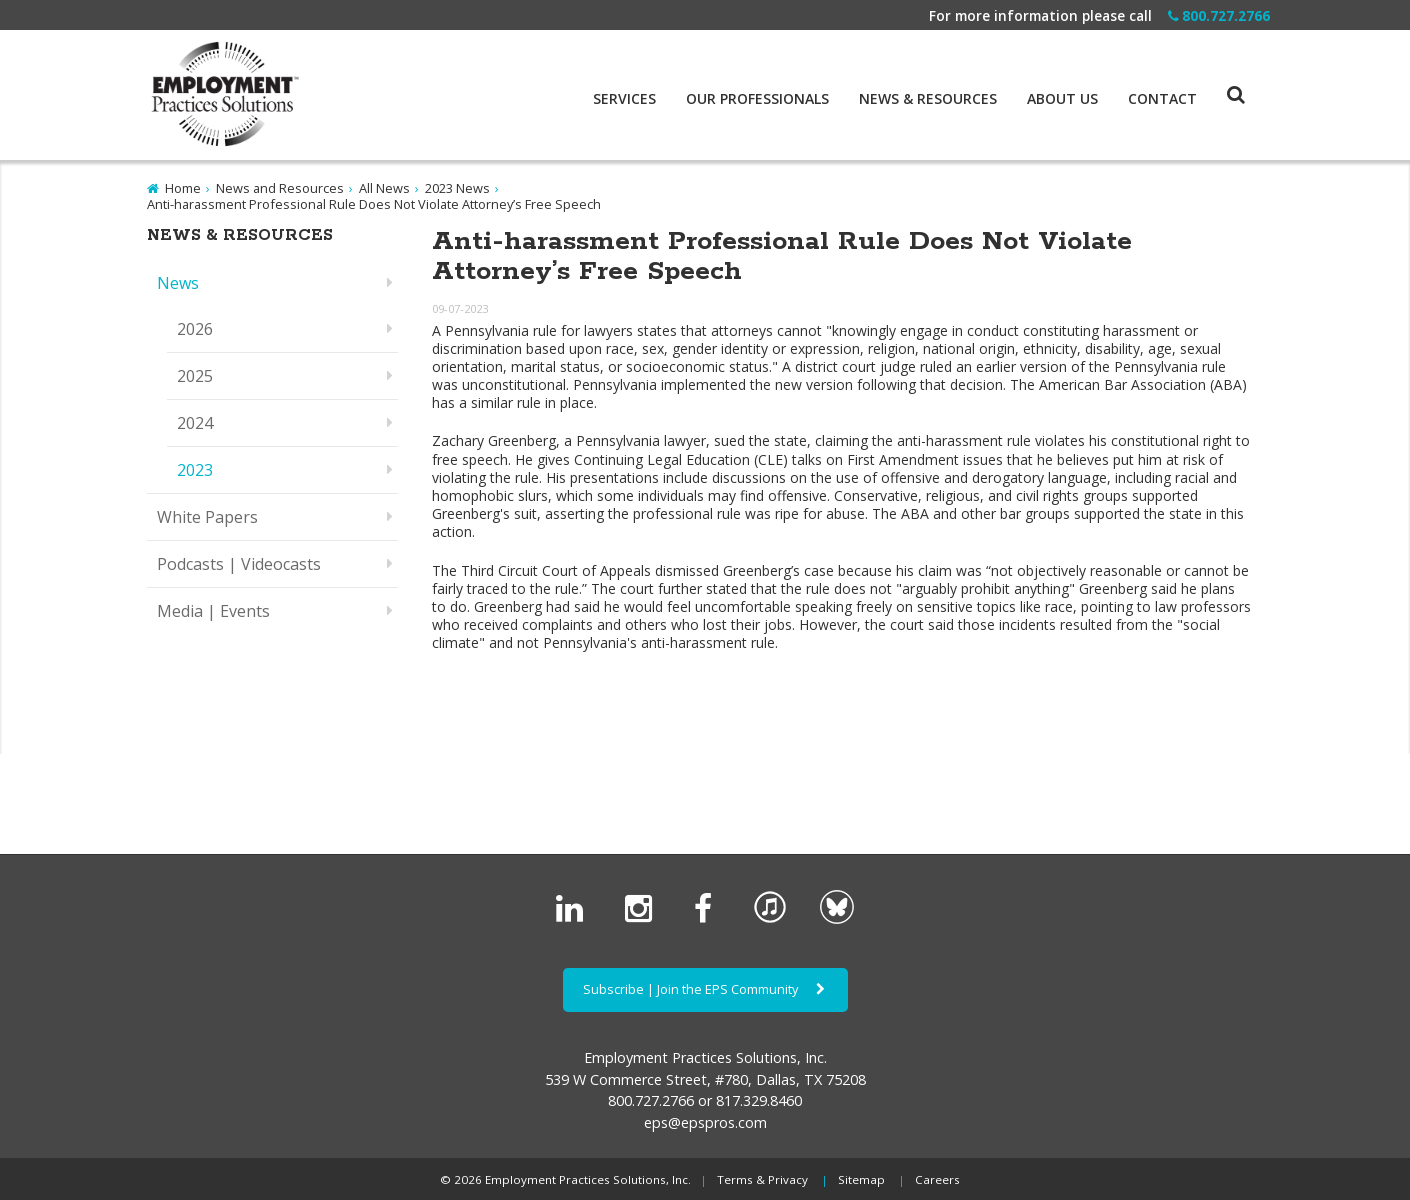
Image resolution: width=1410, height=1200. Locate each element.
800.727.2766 (1219, 15)
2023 (195, 470)
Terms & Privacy (762, 1179)
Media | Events (213, 611)
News (178, 283)
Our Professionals (757, 99)
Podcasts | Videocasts (239, 564)
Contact (1162, 99)
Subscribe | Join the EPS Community (705, 989)
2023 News (457, 188)
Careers (937, 1179)
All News (384, 188)
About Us (1062, 99)
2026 (195, 329)
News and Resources (280, 188)
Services (624, 99)
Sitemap (861, 1179)
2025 (195, 376)
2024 (195, 423)
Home (183, 188)
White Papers (207, 517)
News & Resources (928, 99)
